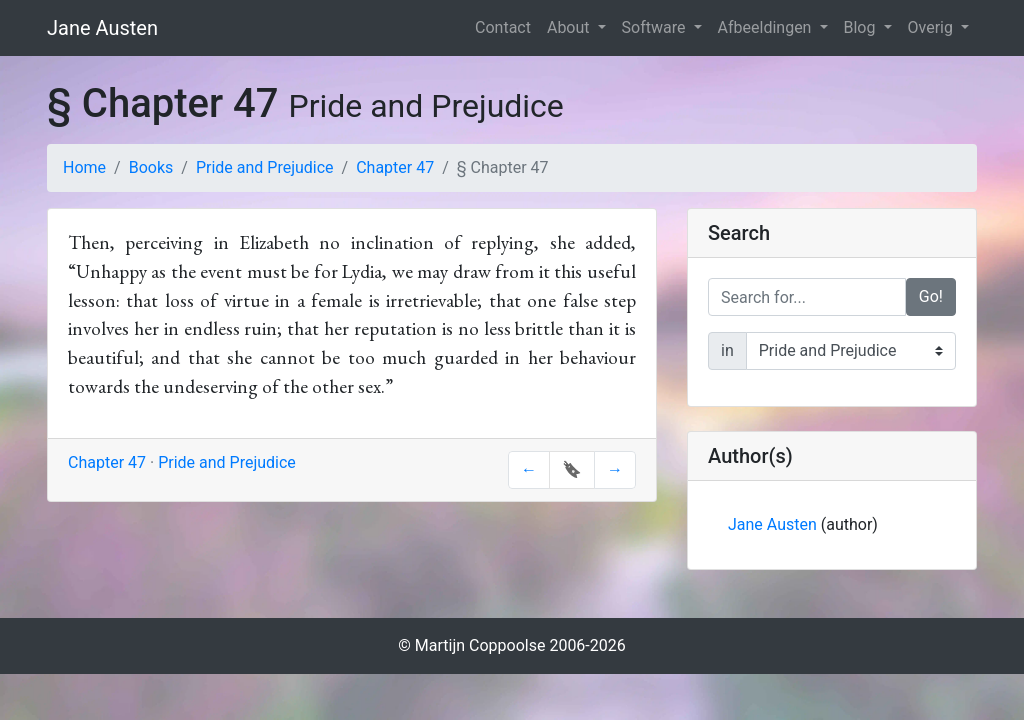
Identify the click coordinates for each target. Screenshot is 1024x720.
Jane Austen (102, 28)
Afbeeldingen (767, 27)
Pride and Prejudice (265, 167)
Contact (503, 27)
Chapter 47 (395, 167)
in (727, 350)
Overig (932, 27)
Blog (862, 27)
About (570, 27)
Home (84, 167)
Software (656, 27)
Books (151, 167)
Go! (931, 296)
